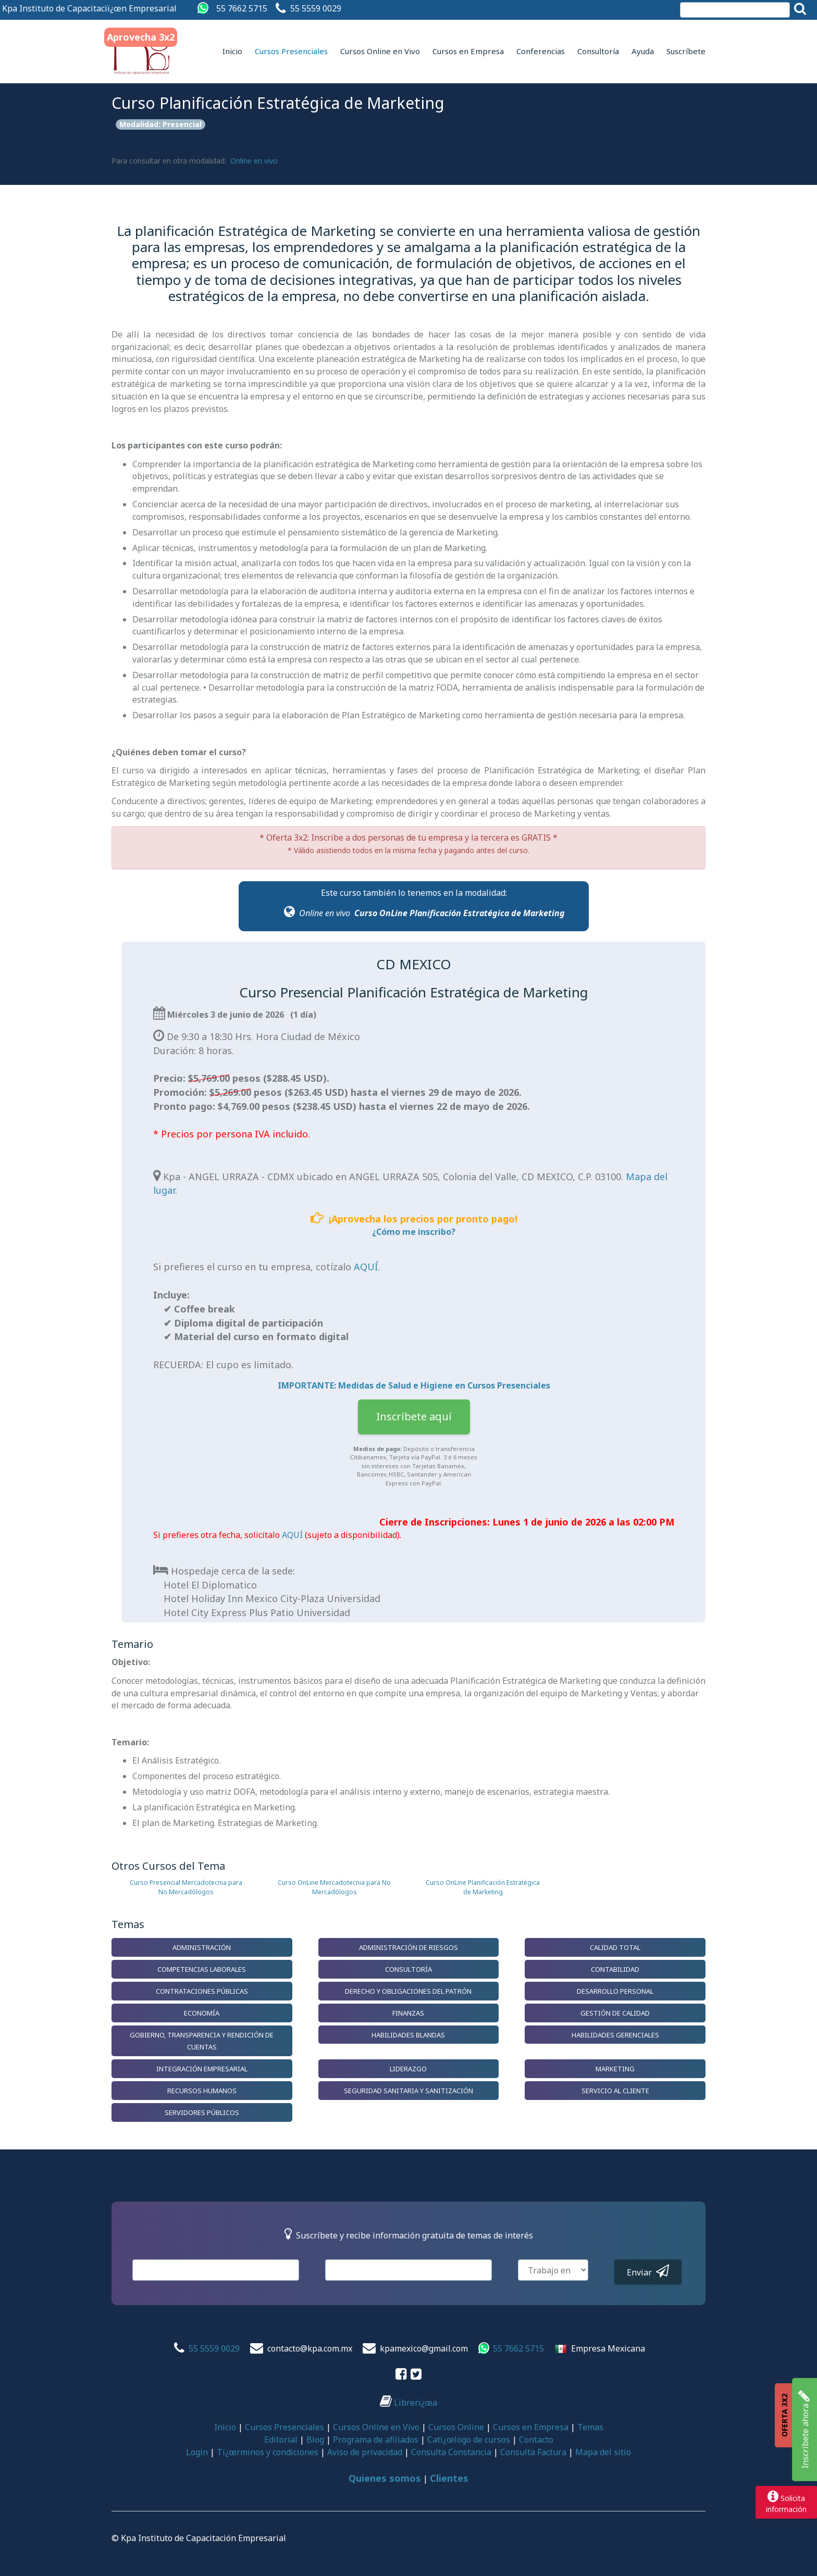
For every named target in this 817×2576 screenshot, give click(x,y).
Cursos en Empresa (468, 51)
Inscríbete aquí (414, 1416)
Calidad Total (615, 1947)
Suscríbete (685, 51)
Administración (201, 1947)
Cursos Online (456, 2427)
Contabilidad (615, 1969)
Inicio (232, 51)
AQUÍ (366, 1266)
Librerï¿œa (408, 2402)
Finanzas (408, 2013)
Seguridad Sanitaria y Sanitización (408, 2090)
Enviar (648, 2271)
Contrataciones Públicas (202, 1991)
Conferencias (540, 51)
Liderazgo (408, 2068)
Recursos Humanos (202, 2090)
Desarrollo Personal (615, 1991)
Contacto (536, 2439)
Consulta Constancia (451, 2452)
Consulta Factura (533, 2452)
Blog (315, 2439)
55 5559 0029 (315, 8)
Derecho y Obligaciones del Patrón (408, 1991)
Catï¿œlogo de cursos (468, 2439)
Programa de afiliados (375, 2439)
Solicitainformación (786, 2502)
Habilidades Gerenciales (615, 2035)
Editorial (281, 2439)
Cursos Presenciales (291, 51)
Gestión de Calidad (615, 2013)
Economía (201, 2013)
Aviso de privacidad (364, 2452)
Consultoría (598, 51)
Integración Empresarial (201, 2068)
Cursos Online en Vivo (380, 51)
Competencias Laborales (201, 1969)
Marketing (615, 2068)
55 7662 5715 (241, 8)
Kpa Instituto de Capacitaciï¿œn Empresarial (89, 8)
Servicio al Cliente (615, 2090)
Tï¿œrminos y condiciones (267, 2452)
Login (197, 2452)
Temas (590, 2427)
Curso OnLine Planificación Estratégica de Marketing (459, 913)
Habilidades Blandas (408, 2035)
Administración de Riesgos (408, 1947)
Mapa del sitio (603, 2452)
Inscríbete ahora (804, 2430)
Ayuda (643, 51)
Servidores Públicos (202, 2112)
